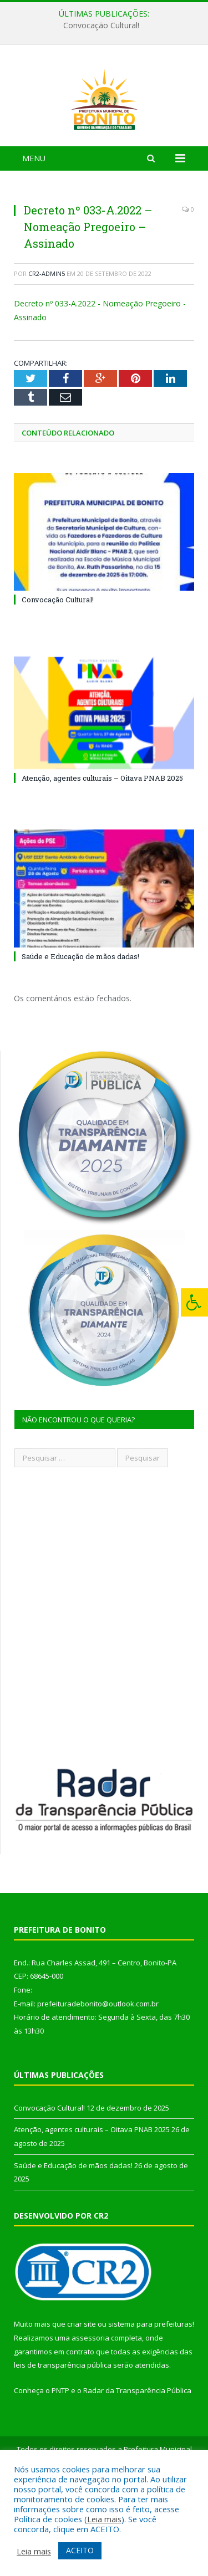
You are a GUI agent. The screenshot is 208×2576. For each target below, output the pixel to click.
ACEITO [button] (80, 2550)
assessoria (90, 2400)
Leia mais (104, 2518)
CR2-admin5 (46, 336)
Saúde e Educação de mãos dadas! (80, 1019)
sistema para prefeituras (150, 2386)
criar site (81, 2386)
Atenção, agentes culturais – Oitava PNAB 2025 (102, 841)
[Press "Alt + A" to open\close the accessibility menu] (194, 1302)
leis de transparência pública (62, 2427)
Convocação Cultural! (101, 25)
